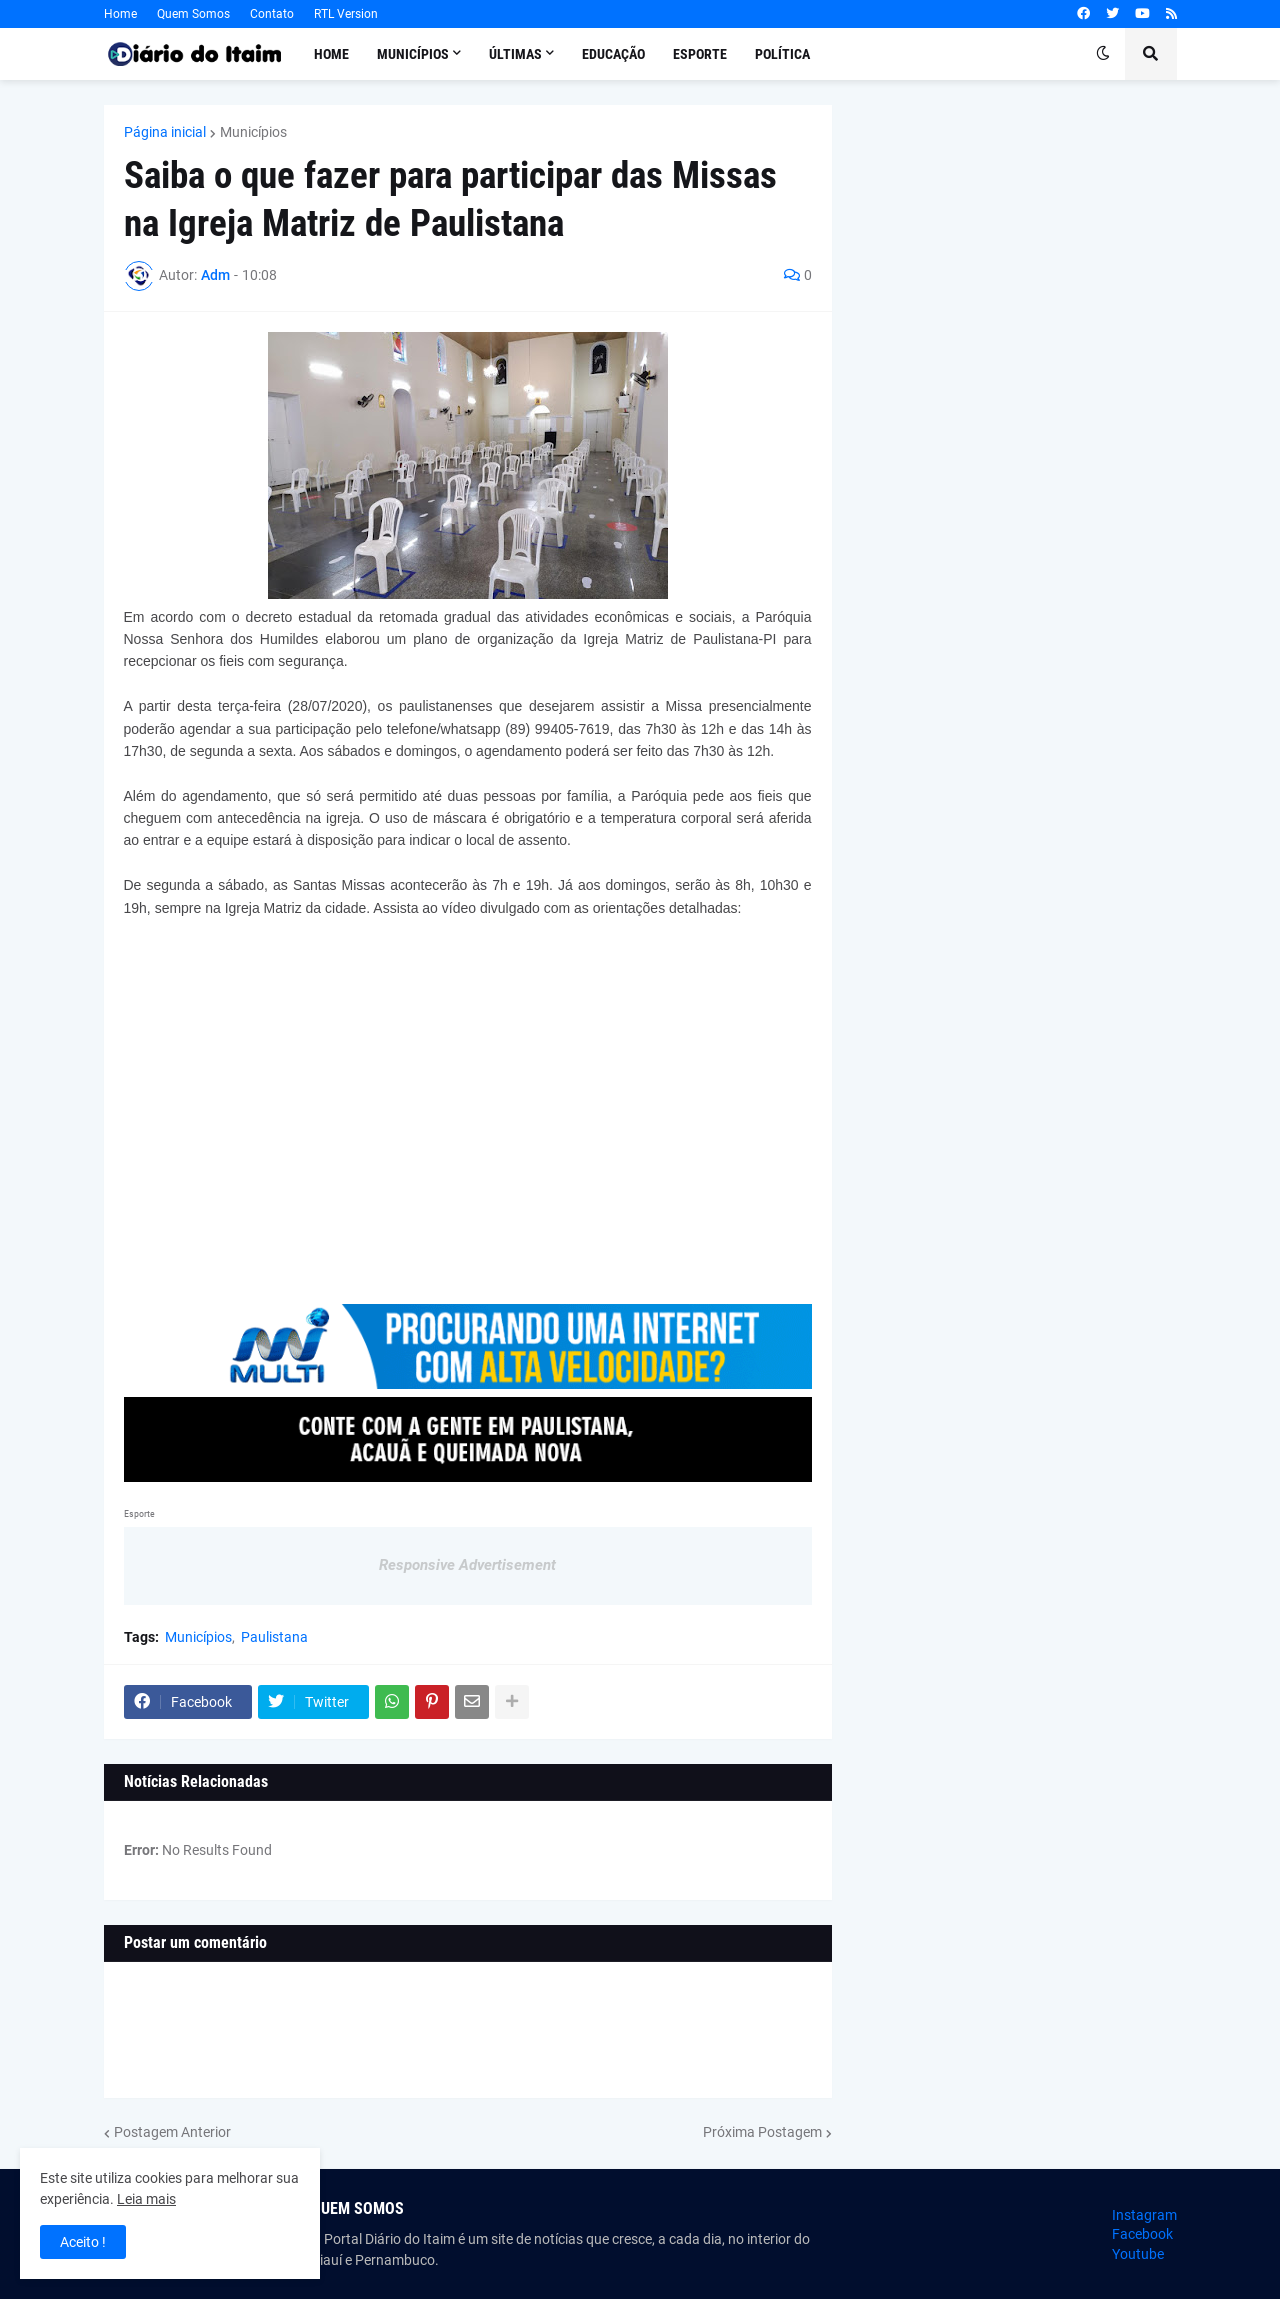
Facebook (1142, 2234)
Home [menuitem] (331, 54)
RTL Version (346, 14)
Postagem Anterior (172, 2132)
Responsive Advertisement (467, 1565)
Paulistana (274, 1637)
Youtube (1138, 2254)
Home (120, 14)
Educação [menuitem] (613, 54)
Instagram (1144, 2215)
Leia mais (146, 2199)
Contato (272, 14)
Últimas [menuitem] (515, 54)
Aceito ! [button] (83, 2242)
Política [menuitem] (782, 54)
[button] (1103, 54)
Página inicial (165, 132)
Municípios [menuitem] (413, 54)
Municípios (253, 132)
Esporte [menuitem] (700, 54)
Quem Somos (193, 14)
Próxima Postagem (762, 2132)
